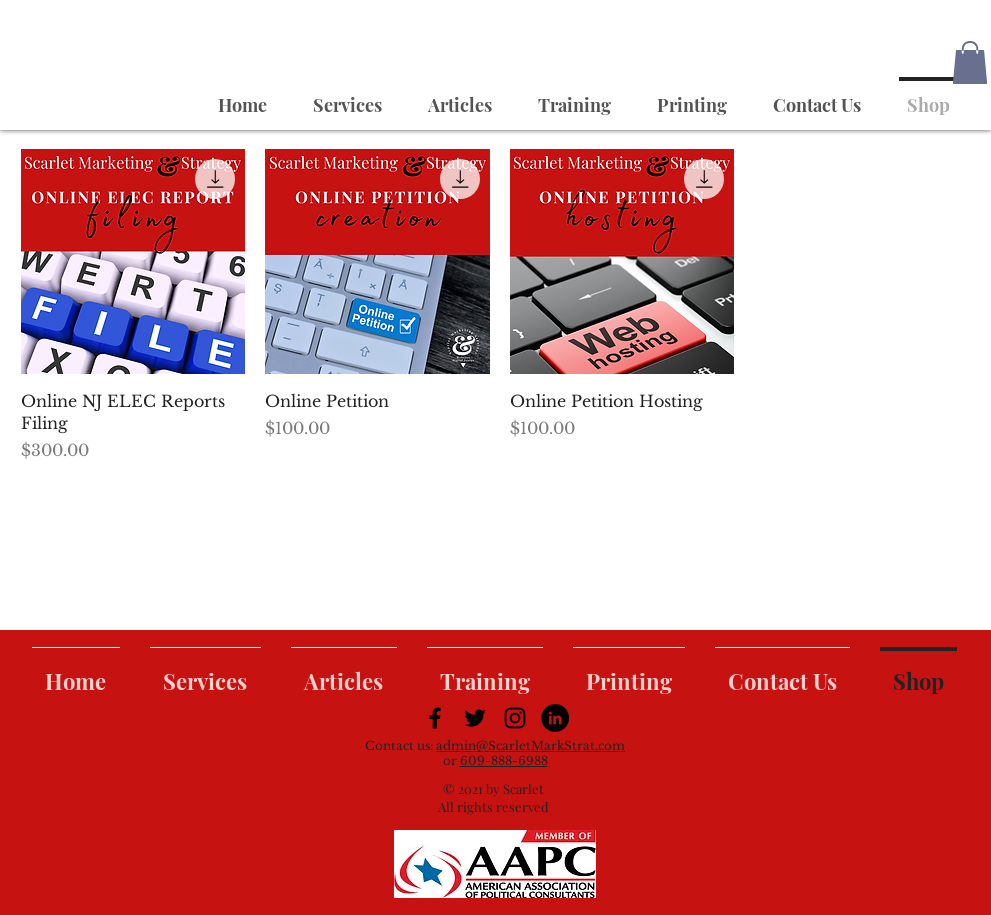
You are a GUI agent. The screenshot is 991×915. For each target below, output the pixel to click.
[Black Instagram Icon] (515, 718)
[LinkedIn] (555, 718)
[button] (970, 62)
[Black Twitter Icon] (475, 718)
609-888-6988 (504, 760)
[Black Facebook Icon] (435, 718)
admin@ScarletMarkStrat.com (530, 745)
